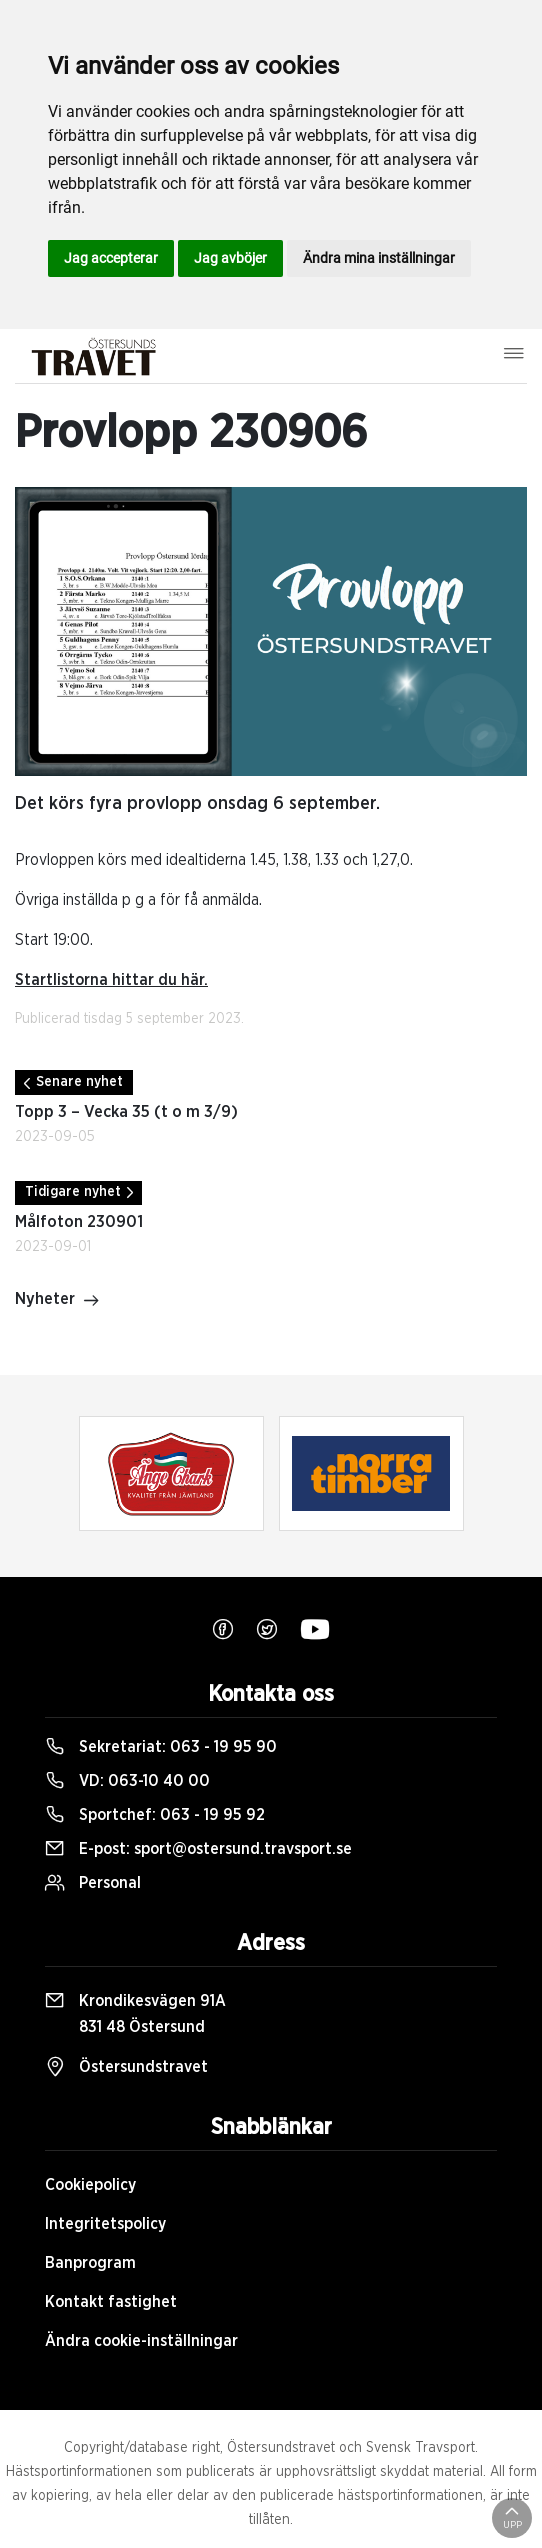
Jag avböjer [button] (230, 258)
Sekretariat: (161, 1747)
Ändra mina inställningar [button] (379, 258)
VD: (127, 1781)
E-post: (198, 1849)
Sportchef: (155, 1815)
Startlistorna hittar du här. (111, 980)
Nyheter (57, 1301)
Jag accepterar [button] (111, 258)
